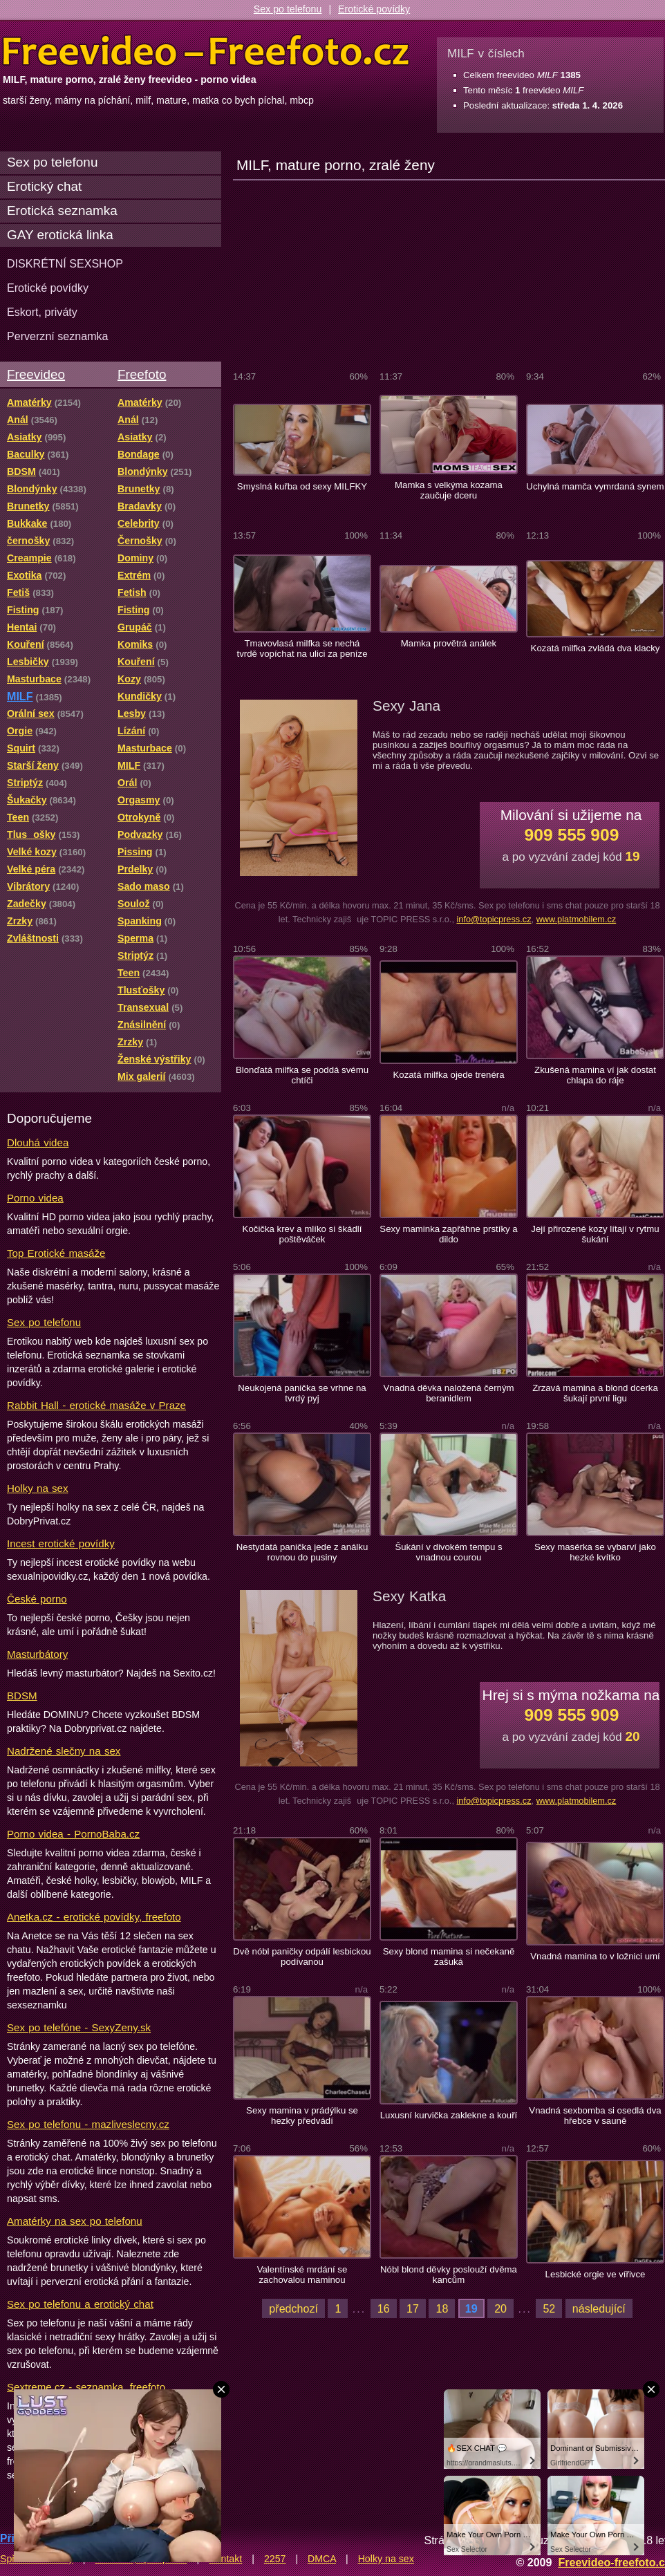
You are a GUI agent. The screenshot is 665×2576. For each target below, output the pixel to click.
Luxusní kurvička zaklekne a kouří (449, 2115)
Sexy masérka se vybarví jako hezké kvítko (595, 1552)
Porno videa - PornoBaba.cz (73, 1834)
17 (412, 2308)
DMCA (322, 2558)
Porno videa (35, 1198)
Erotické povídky (374, 9)
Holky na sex (37, 1488)
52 (549, 2308)
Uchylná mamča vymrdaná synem (595, 486)
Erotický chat (44, 186)
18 (441, 2308)
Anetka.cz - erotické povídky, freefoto (94, 1917)
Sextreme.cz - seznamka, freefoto (86, 2387)
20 (500, 2308)
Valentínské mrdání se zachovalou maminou (302, 2274)
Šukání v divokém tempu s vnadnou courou (448, 1552)
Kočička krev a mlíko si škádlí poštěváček (302, 1234)
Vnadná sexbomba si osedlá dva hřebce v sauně (595, 2115)
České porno (37, 1599)
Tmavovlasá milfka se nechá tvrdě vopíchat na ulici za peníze (301, 648)
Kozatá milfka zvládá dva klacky (595, 648)
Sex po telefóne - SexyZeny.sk (79, 2027)
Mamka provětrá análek (448, 643)
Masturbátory (37, 1654)
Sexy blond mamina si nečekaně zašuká (449, 1956)
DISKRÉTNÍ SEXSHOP (65, 263)
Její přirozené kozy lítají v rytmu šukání (595, 1234)
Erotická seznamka (62, 210)
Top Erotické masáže (56, 1253)
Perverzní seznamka (58, 336)
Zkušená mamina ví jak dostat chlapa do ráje (595, 1075)
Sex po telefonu (288, 9)
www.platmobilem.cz (576, 919)
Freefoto (142, 374)
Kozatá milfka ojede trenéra (448, 1075)
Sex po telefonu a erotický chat (80, 2304)
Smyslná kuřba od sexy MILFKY (302, 486)
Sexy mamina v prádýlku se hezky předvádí (302, 2115)
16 (383, 2308)
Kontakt (225, 2558)
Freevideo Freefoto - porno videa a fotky (206, 51)
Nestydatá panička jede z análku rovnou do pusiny (302, 1552)
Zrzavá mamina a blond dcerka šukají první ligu (595, 1393)
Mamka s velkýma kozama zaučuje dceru (449, 490)
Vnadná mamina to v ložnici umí (595, 1956)
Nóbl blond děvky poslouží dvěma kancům (448, 2274)
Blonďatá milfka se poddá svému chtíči (302, 1075)
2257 (275, 2558)
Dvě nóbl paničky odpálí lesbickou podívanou (302, 1956)
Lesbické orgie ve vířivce (595, 2274)
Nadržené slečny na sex (63, 1751)
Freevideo (36, 374)
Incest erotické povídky (61, 1543)
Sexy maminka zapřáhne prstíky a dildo (448, 1234)
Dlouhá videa (37, 1142)
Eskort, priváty (42, 312)
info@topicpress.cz (493, 919)
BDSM (22, 1695)
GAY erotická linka (60, 234)
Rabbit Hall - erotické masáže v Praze (96, 1405)
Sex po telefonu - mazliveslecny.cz (88, 2124)
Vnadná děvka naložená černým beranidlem (448, 1393)
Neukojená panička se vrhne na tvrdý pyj (302, 1393)
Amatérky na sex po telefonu (74, 2221)
